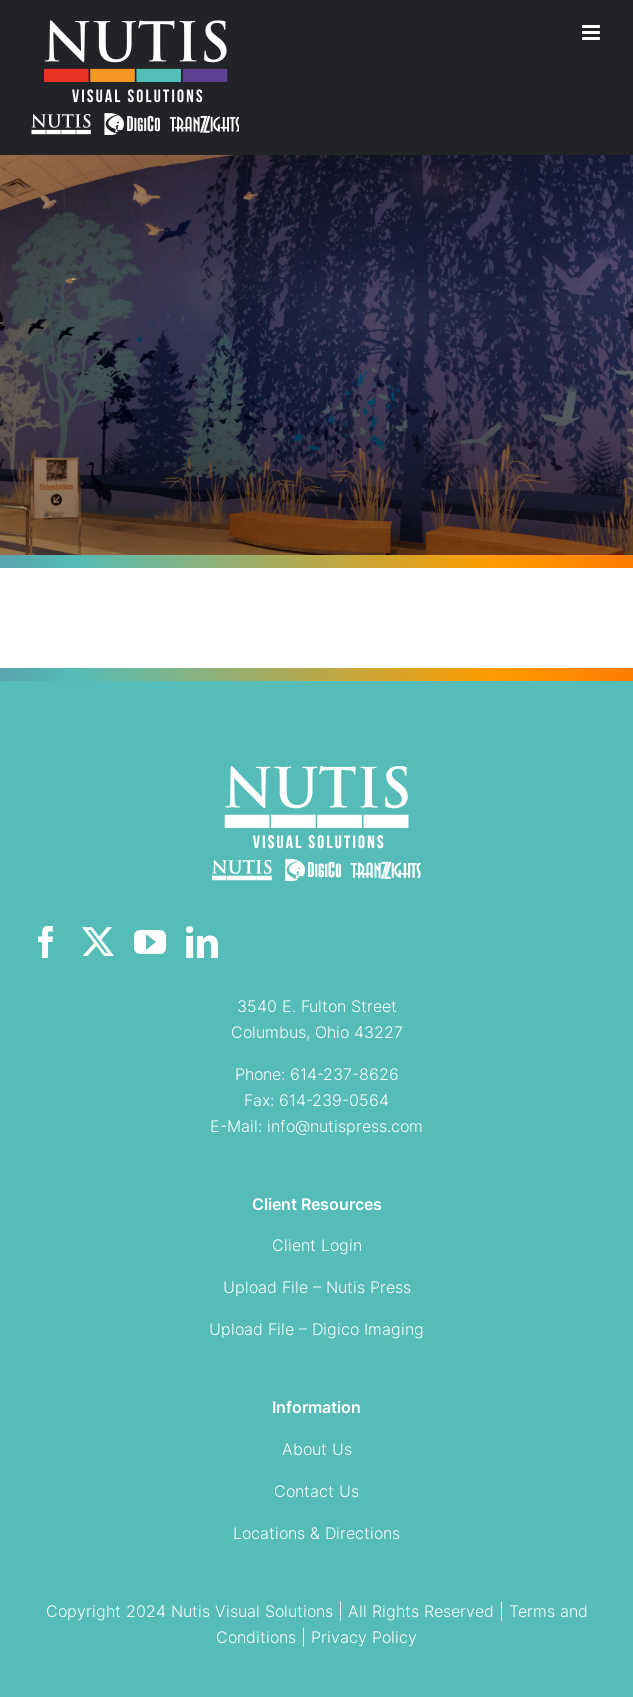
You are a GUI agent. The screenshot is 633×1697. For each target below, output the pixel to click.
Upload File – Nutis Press (317, 1287)
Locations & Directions (316, 1533)
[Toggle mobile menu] (592, 32)
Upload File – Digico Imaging (316, 1329)
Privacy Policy (364, 1637)
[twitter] (98, 942)
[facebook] (46, 942)
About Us (317, 1449)
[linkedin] (202, 942)
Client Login (317, 1245)
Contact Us (316, 1491)
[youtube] (150, 942)
